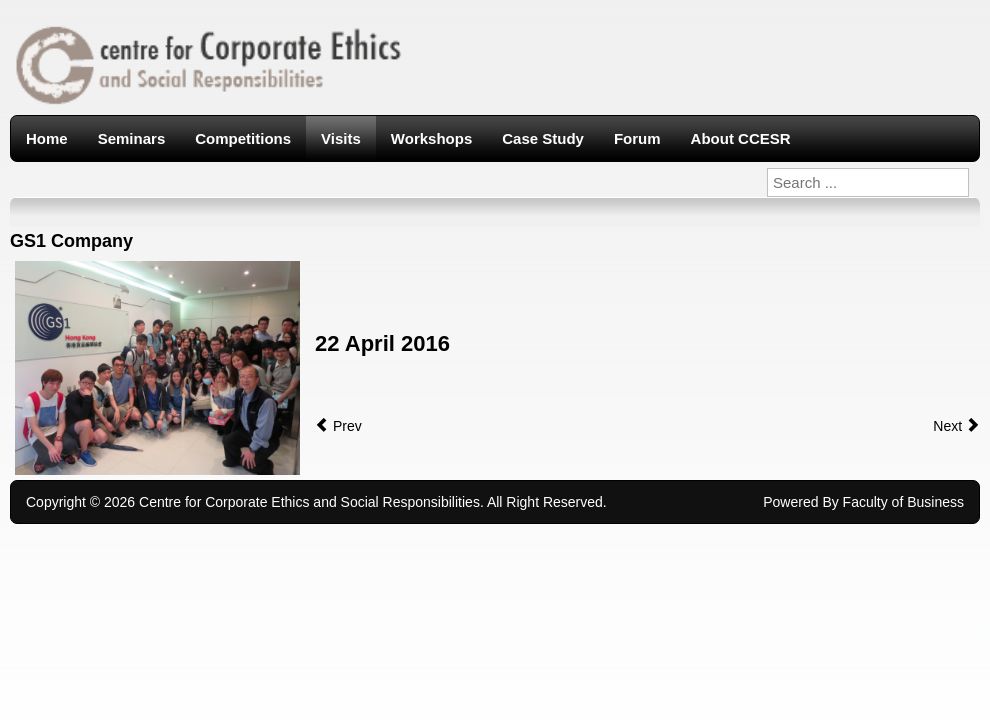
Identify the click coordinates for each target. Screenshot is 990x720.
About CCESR (741, 138)
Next (956, 426)
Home (47, 138)
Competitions (243, 138)
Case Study (543, 138)
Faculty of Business (903, 502)
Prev (338, 426)
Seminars (132, 138)
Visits (341, 138)
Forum (637, 138)
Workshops (431, 138)
